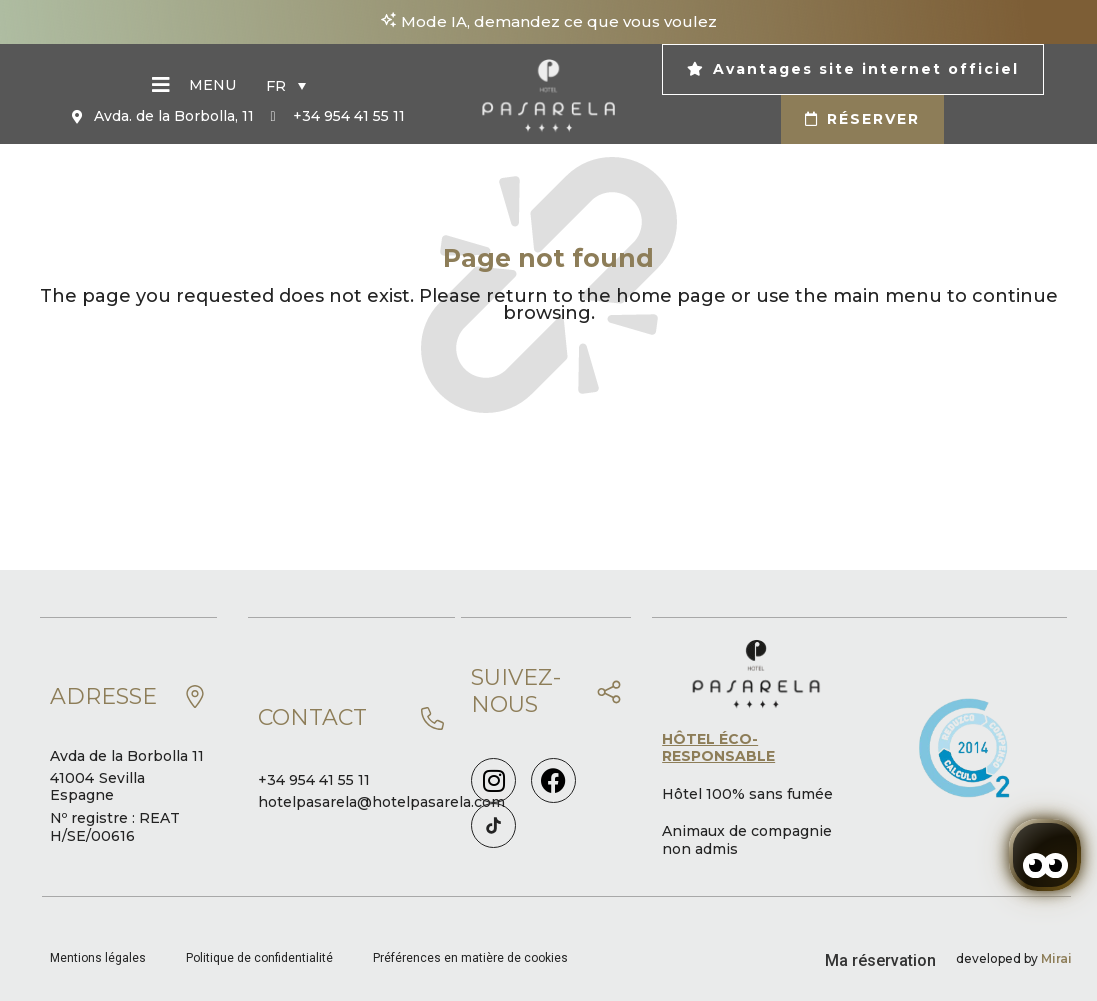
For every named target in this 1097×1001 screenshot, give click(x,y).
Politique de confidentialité (259, 958)
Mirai (1056, 958)
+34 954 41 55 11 (314, 780)
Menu (212, 85)
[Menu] (161, 85)
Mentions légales (98, 958)
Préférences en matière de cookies (470, 958)
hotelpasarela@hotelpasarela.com (381, 802)
